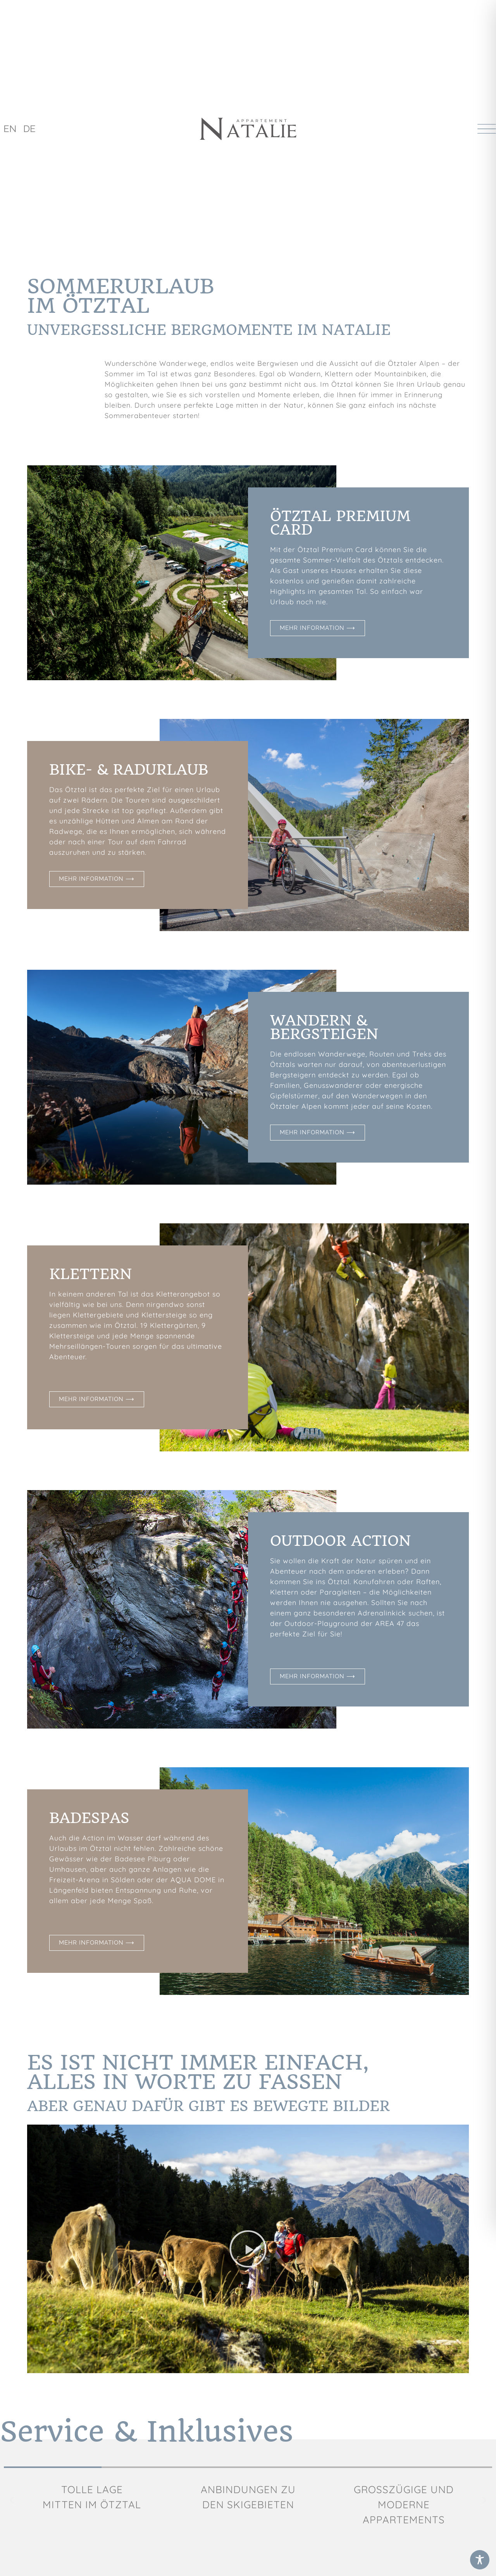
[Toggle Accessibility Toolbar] (479, 2559)
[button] (248, 2249)
